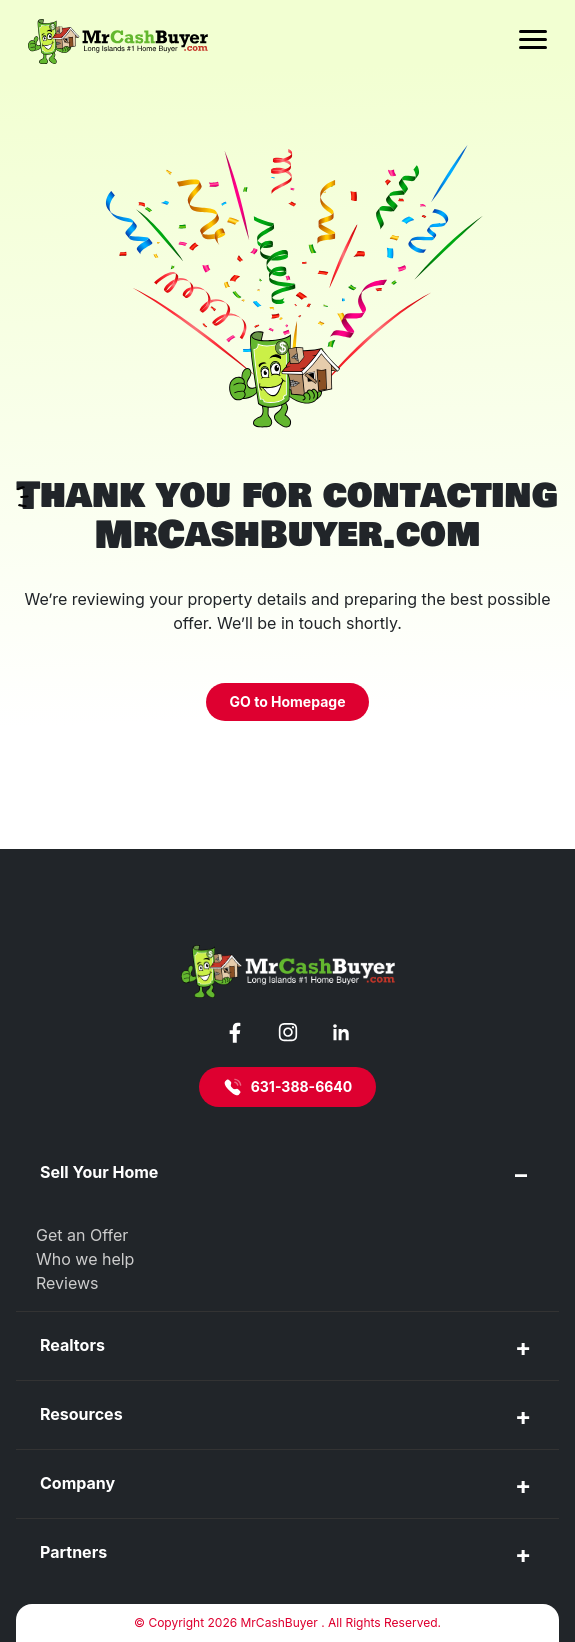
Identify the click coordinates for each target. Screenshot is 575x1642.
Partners (73, 1552)
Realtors (72, 1345)
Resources (81, 1414)
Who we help (85, 1259)
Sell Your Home (99, 1172)
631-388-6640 (288, 1087)
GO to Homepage (288, 701)
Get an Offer (82, 1235)
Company (77, 1483)
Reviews (67, 1283)
